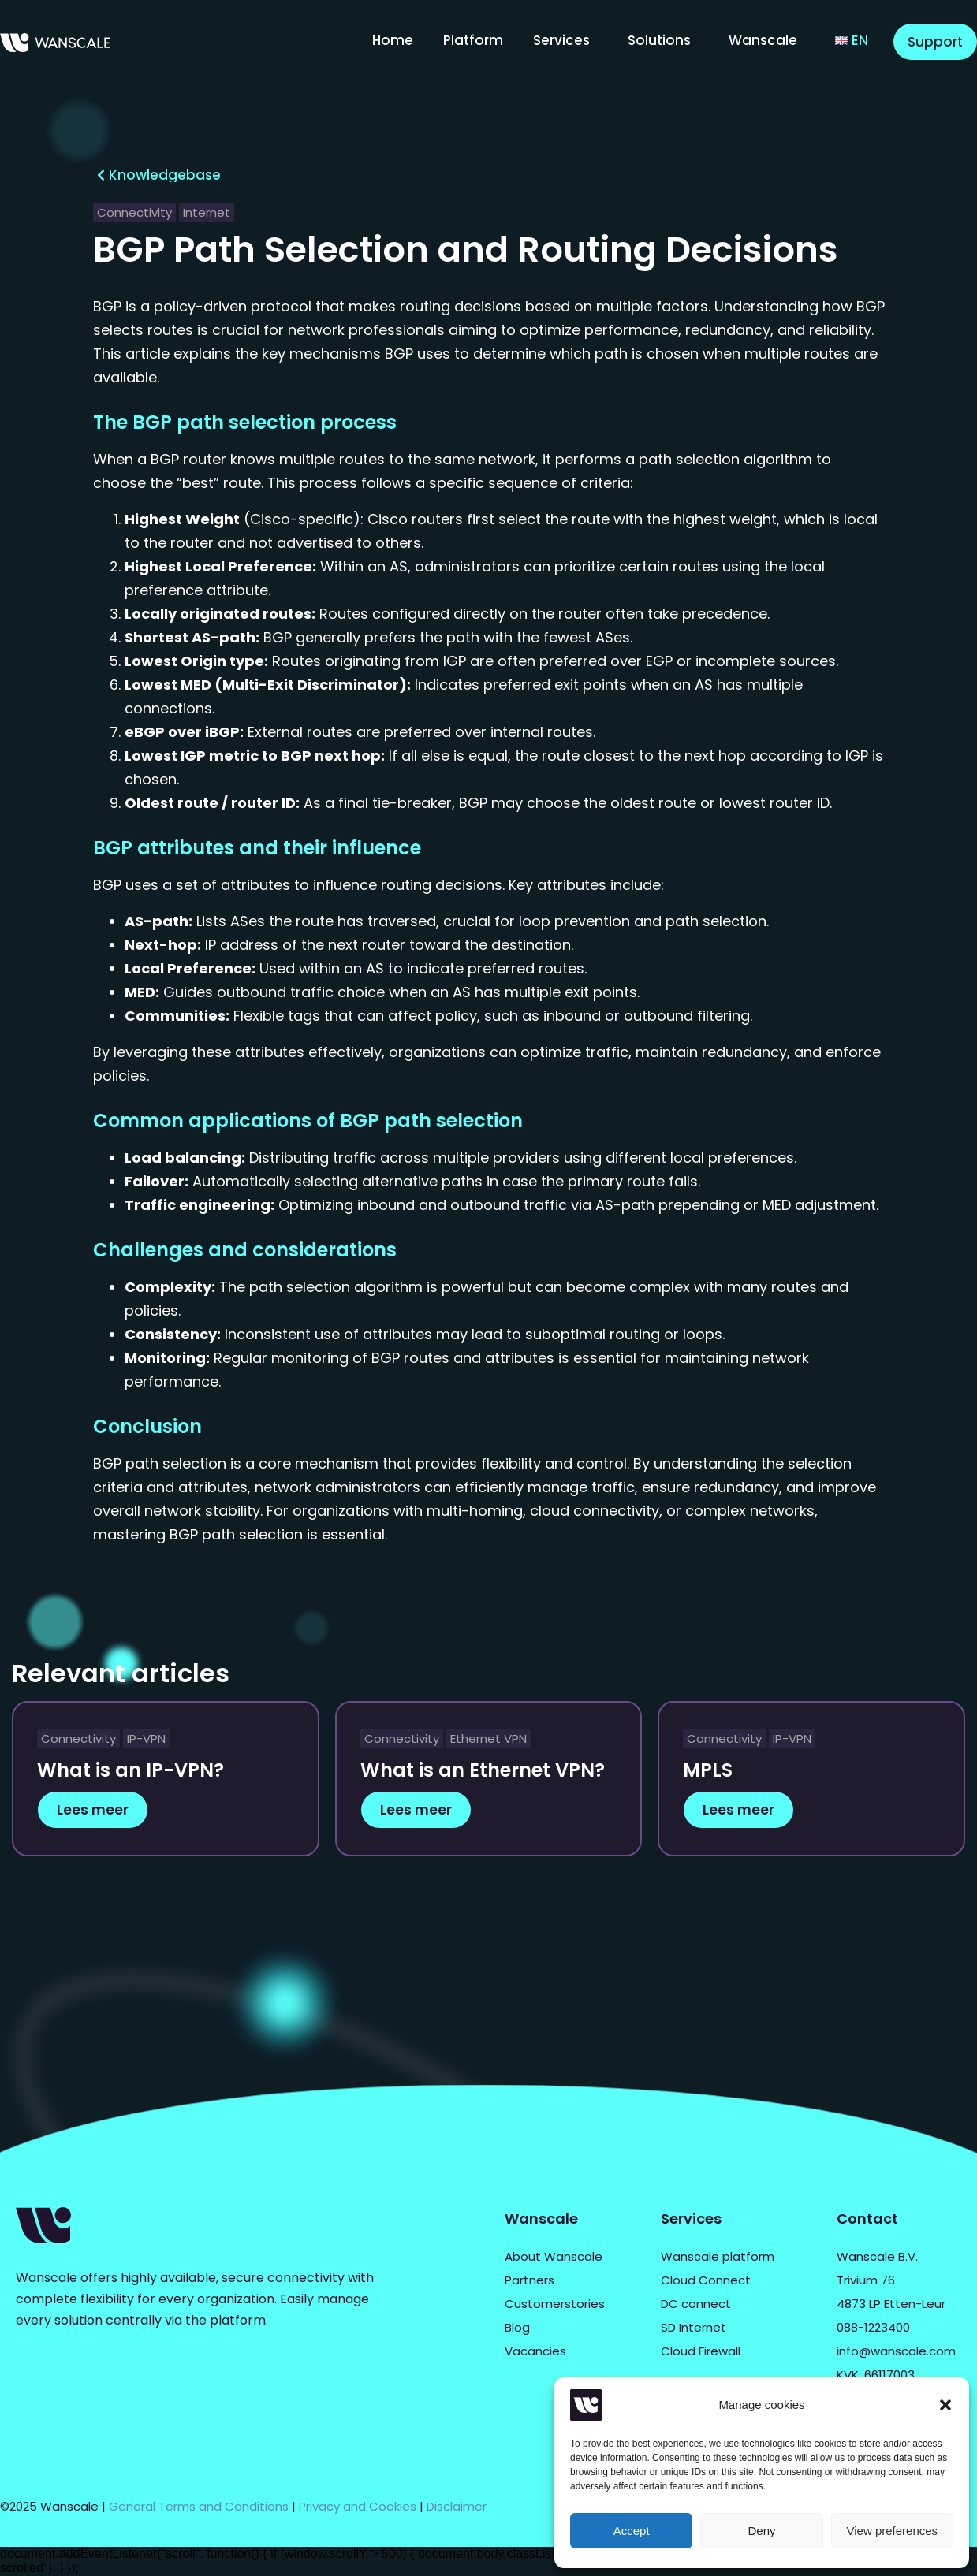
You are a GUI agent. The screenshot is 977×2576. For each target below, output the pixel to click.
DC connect (696, 2303)
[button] (945, 2405)
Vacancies (535, 2351)
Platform (473, 40)
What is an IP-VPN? (130, 1770)
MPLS (708, 1770)
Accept (631, 2530)
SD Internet (693, 2327)
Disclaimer (457, 2506)
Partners (529, 2280)
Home (392, 40)
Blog (517, 2327)
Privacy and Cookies (357, 2506)
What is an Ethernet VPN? (482, 1770)
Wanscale (763, 40)
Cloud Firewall (700, 2351)
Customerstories (555, 2303)
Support (935, 41)
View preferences (892, 2530)
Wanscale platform (717, 2256)
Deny (761, 2530)
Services (561, 40)
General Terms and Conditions (199, 2506)
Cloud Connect (706, 2280)
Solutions (659, 40)
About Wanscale (553, 2256)
